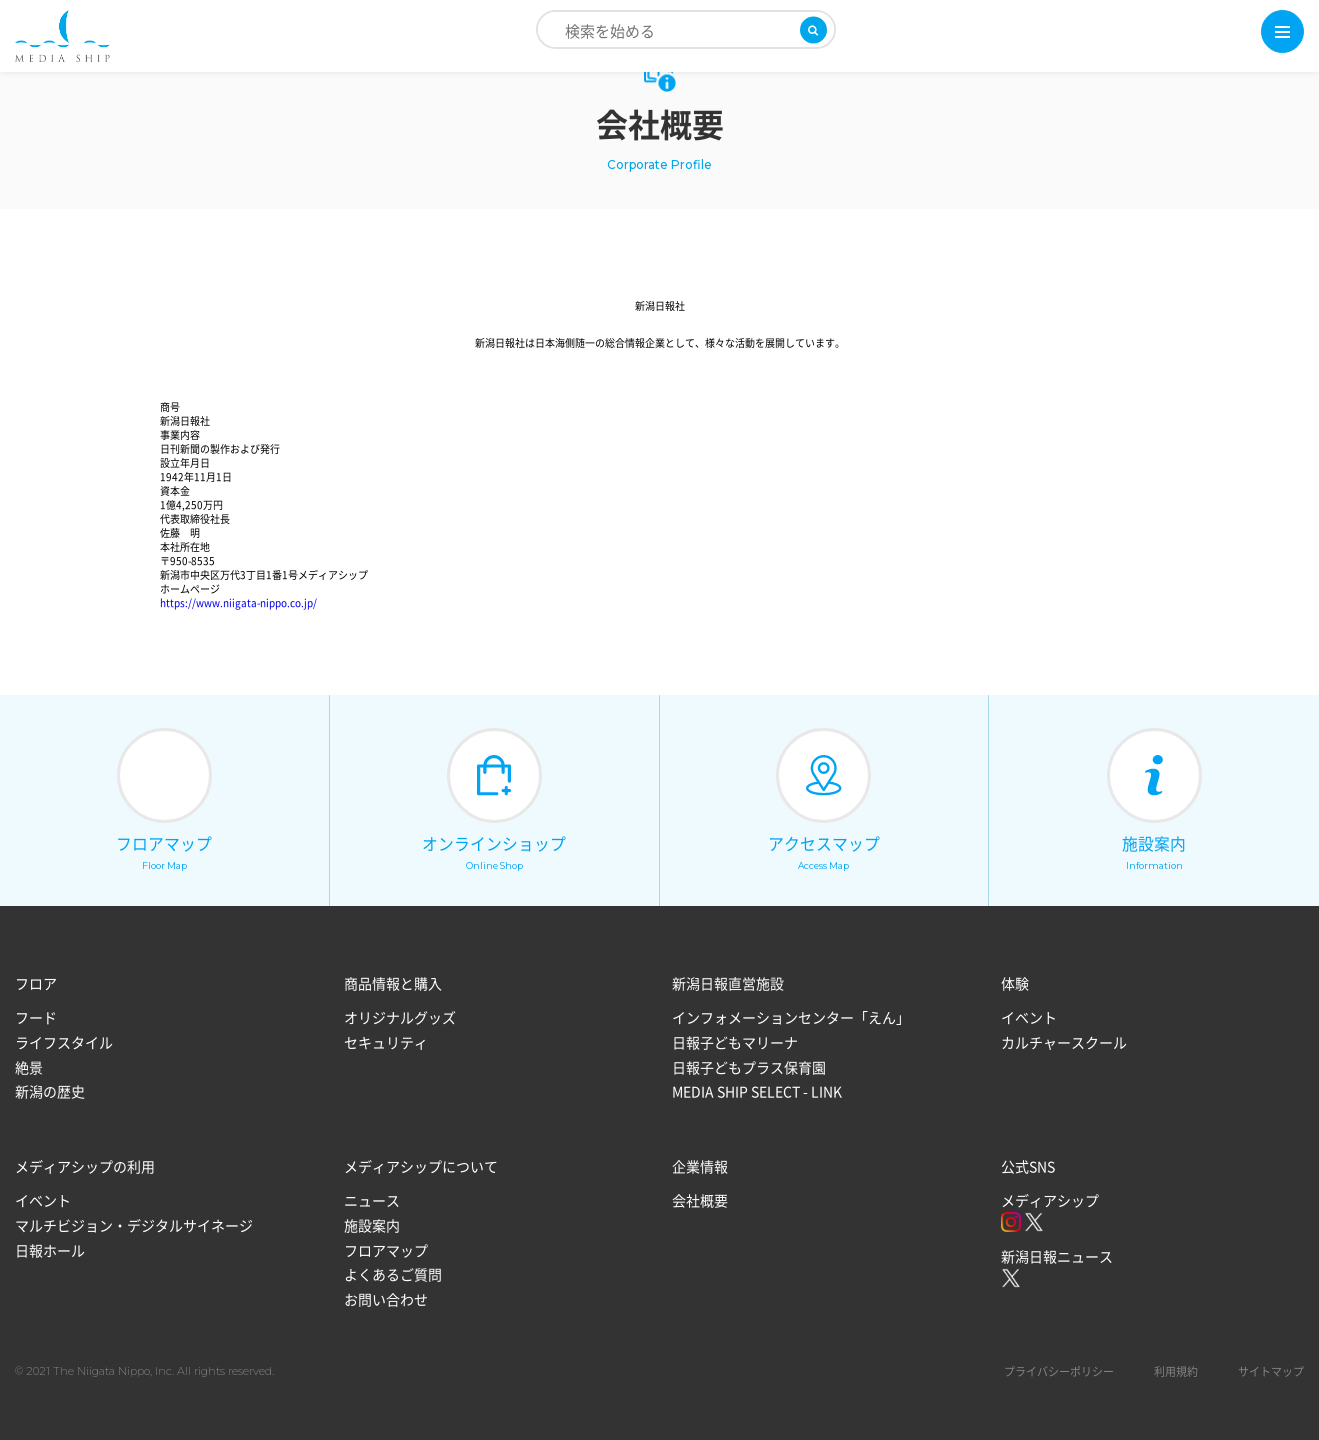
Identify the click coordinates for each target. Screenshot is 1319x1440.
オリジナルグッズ (400, 1018)
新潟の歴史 (50, 1091)
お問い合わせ (386, 1299)
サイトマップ (1271, 1372)
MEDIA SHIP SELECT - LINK (757, 1091)
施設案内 (372, 1225)
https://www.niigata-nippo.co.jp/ (238, 602)
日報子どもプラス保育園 (749, 1067)
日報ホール (50, 1250)
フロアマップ (386, 1250)
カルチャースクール (1064, 1042)
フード (36, 1018)
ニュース (372, 1201)
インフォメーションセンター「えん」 (791, 1018)
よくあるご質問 (393, 1274)
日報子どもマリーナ (735, 1042)
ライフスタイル (64, 1042)
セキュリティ (386, 1042)
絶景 (29, 1067)
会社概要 (700, 1201)
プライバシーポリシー (1059, 1372)
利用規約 (1176, 1372)
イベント (1029, 1018)
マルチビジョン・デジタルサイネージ (134, 1225)
